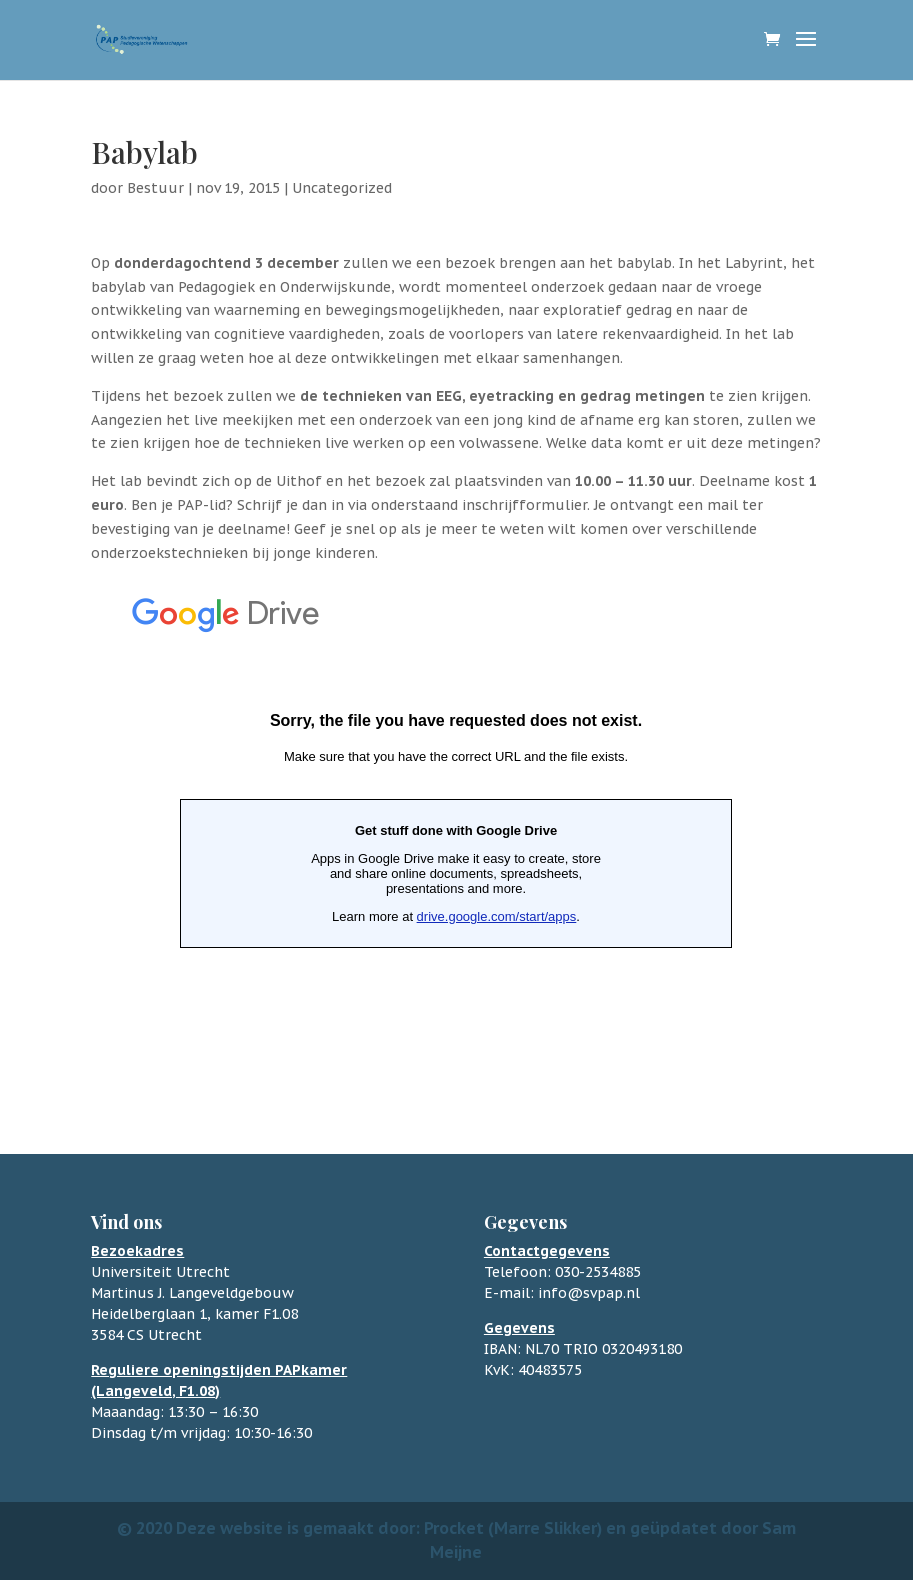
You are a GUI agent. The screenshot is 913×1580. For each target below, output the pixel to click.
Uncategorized (342, 188)
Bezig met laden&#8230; (456, 829)
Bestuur (155, 188)
